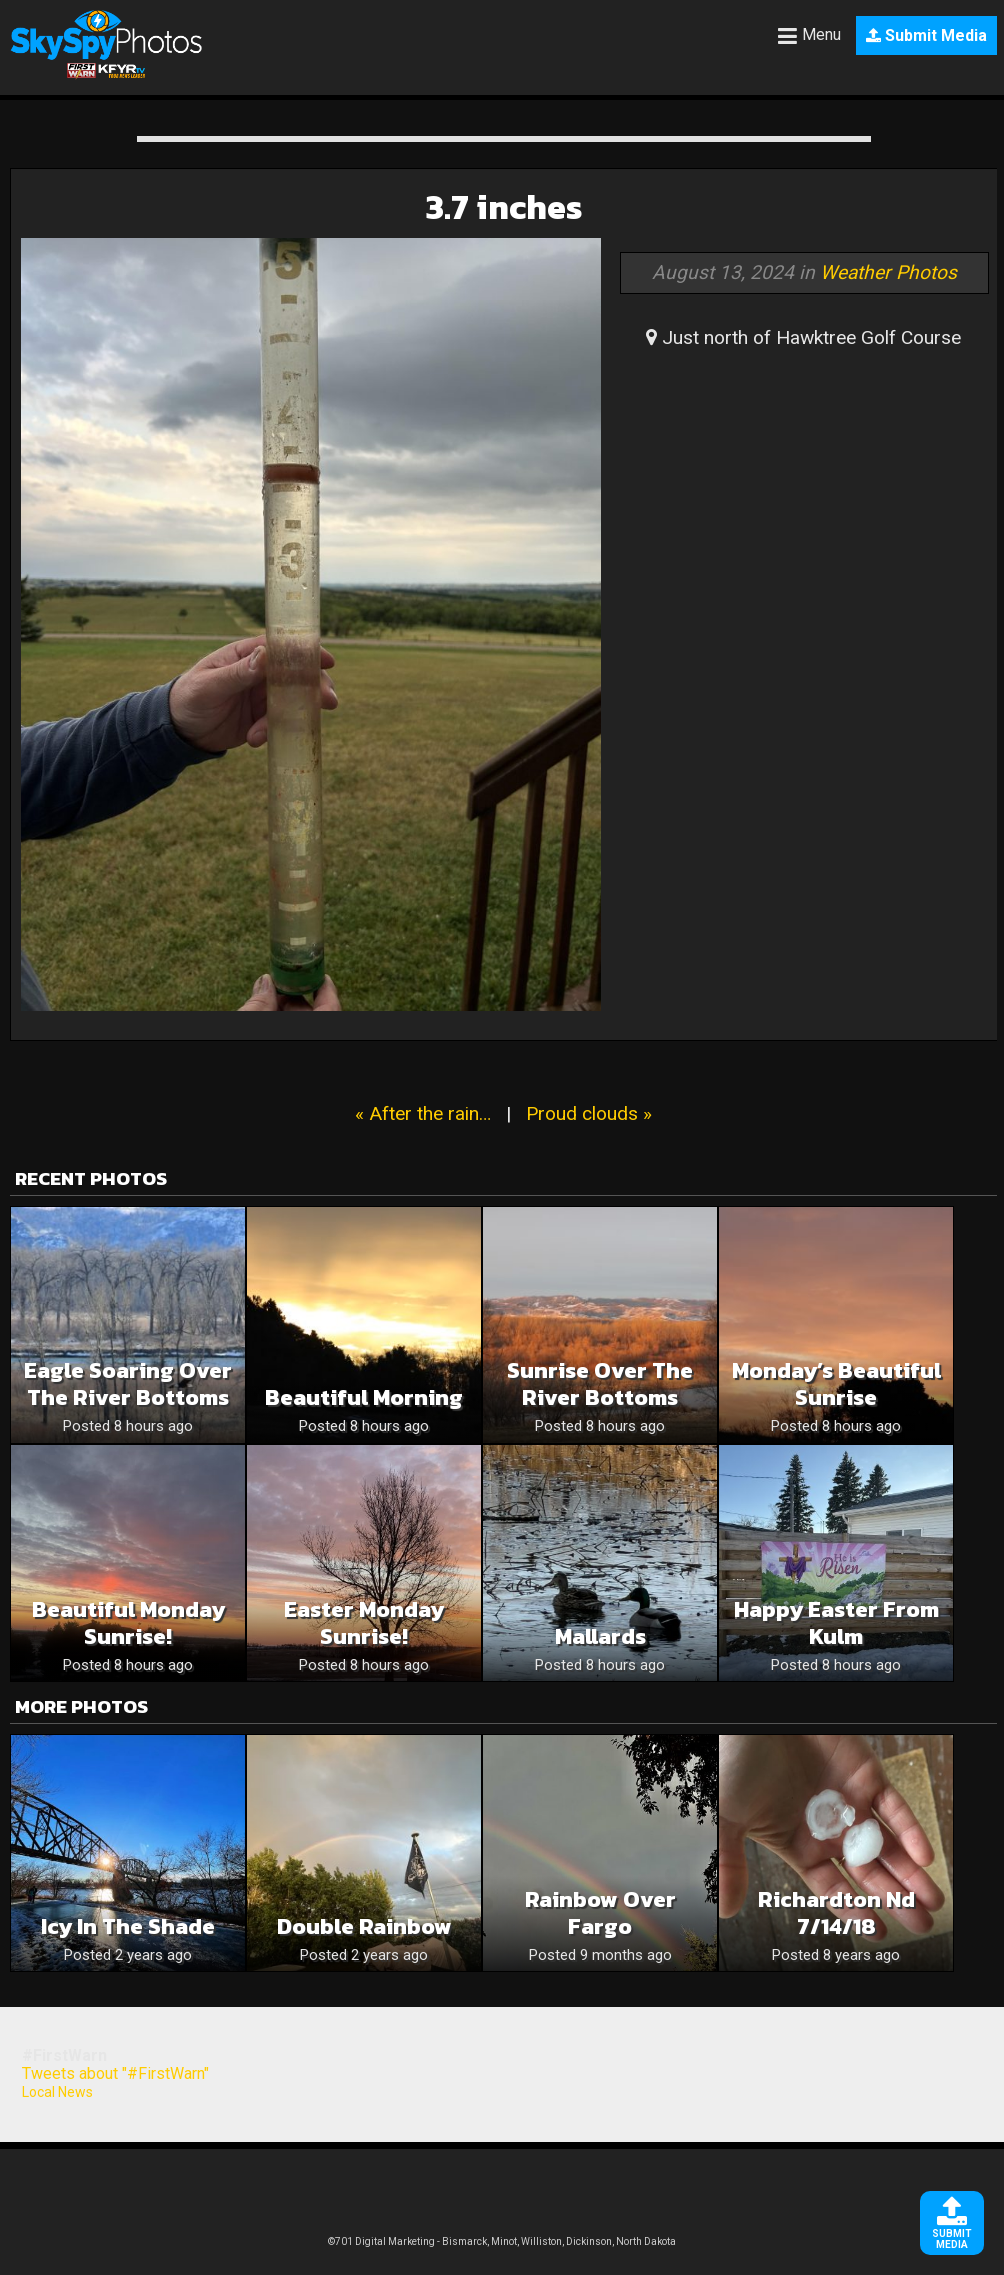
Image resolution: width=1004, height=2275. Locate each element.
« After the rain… (423, 1113)
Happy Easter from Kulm (836, 1623)
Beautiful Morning (364, 1397)
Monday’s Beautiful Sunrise (836, 1384)
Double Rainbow (364, 1926)
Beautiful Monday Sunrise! (128, 1623)
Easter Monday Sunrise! (364, 1623)
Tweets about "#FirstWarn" (115, 2073)
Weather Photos (888, 272)
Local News (57, 2092)
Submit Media (926, 35)
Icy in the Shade (128, 1926)
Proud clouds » (589, 1113)
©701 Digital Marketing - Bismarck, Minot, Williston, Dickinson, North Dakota (502, 2241)
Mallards (600, 1636)
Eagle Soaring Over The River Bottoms (128, 1384)
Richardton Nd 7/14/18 (836, 1913)
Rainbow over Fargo (600, 1913)
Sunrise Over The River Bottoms (600, 1384)
